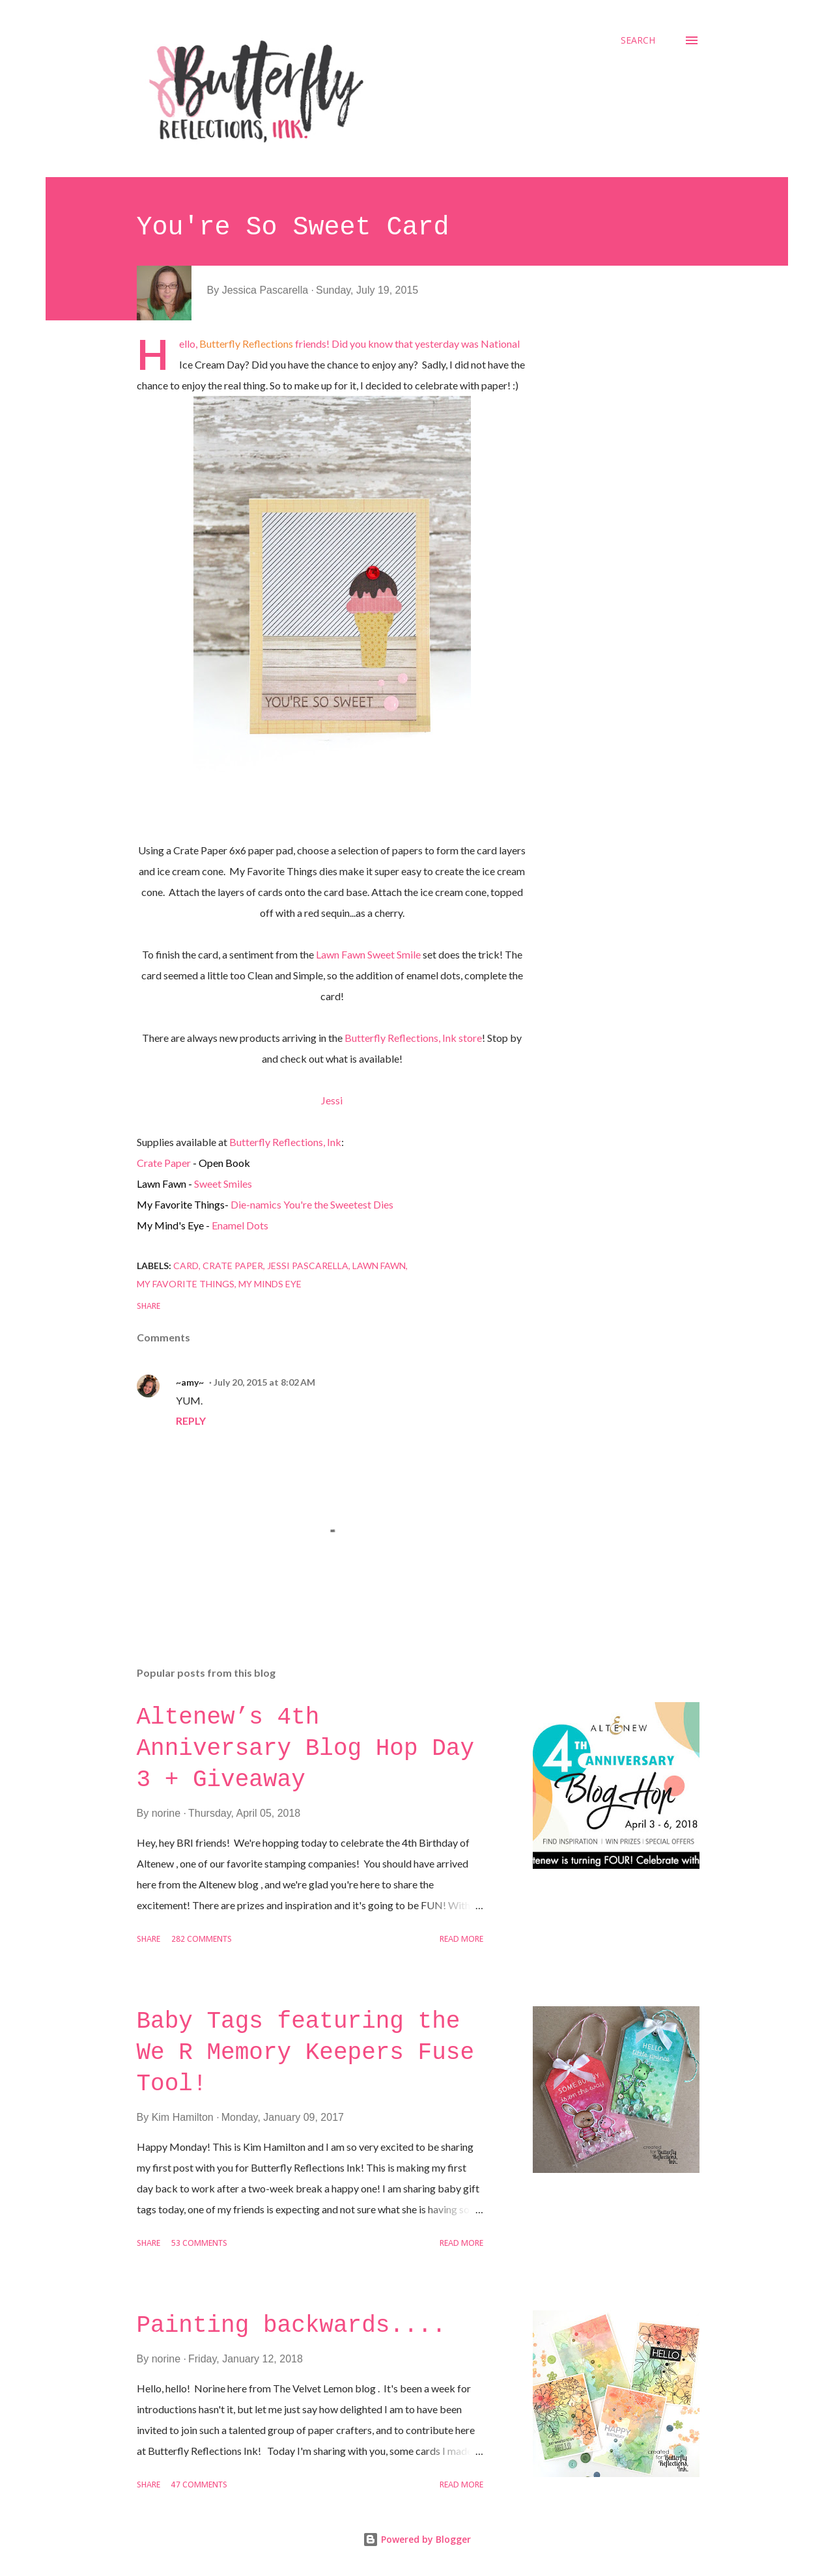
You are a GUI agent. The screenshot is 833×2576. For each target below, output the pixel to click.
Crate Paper (164, 1162)
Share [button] (148, 1306)
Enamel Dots (240, 1225)
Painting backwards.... (291, 2325)
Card (186, 1265)
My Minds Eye (270, 1283)
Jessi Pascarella (307, 1265)
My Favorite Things (185, 1283)
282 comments (201, 1939)
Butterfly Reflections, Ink (285, 1142)
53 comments (199, 2243)
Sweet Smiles (223, 1183)
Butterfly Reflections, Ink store (413, 1037)
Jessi (332, 1100)
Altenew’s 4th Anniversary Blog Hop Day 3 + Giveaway (305, 1748)
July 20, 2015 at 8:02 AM (264, 1382)
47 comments (199, 2485)
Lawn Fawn (379, 1265)
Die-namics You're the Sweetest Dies (312, 1204)
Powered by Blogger (417, 2539)
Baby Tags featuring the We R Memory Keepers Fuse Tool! (305, 2052)
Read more (461, 1939)
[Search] (638, 40)
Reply (191, 1420)
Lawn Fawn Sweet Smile (368, 954)
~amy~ (190, 1382)
